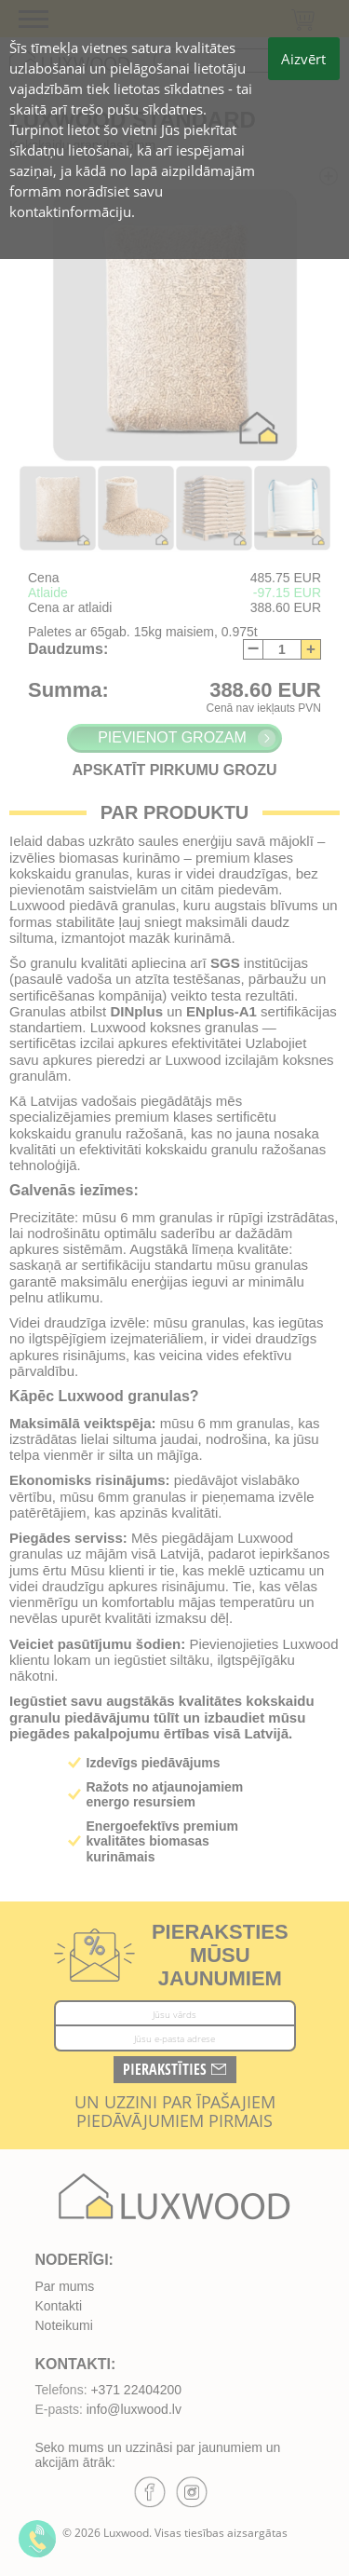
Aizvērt (303, 58)
